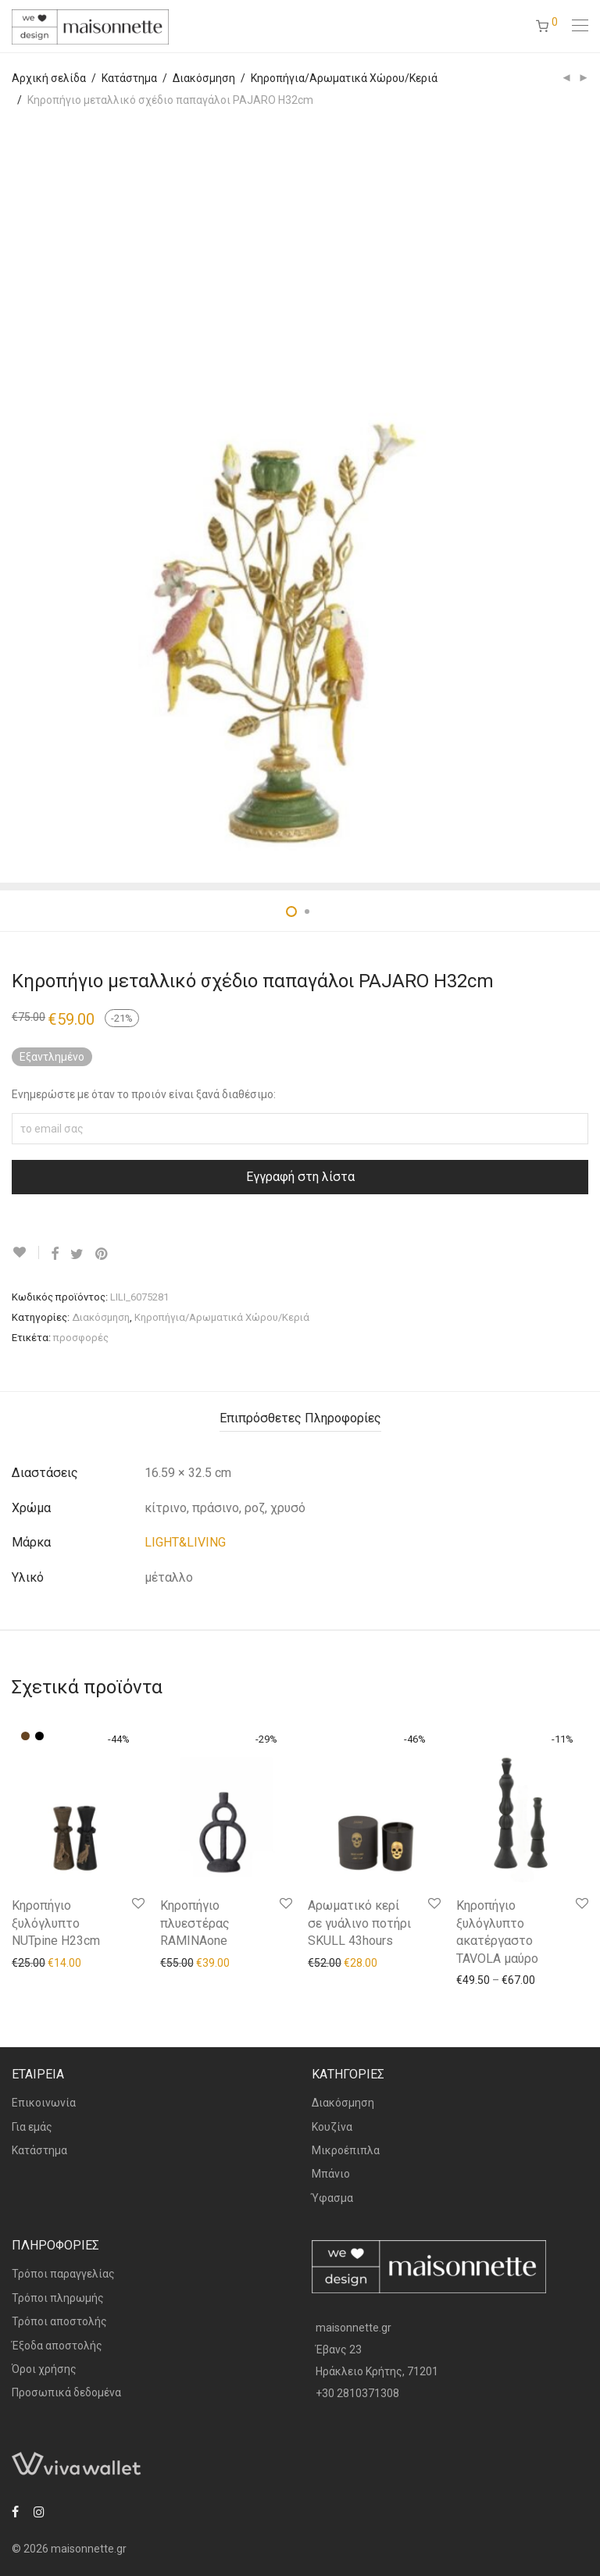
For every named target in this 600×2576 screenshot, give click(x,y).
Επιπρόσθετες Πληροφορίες (300, 1418)
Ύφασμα (332, 2198)
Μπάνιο (331, 2173)
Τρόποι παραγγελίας (63, 2273)
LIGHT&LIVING (185, 1542)
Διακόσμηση (204, 78)
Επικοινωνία (44, 2102)
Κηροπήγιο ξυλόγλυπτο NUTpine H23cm (56, 1923)
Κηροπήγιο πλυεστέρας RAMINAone (195, 1923)
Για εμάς (32, 2127)
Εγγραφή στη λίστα (300, 1176)
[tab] (300, 1419)
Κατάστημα (129, 78)
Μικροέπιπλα (346, 2150)
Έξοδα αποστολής (57, 2345)
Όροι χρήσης (44, 2369)
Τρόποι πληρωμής (58, 2298)
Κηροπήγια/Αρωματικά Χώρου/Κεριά (344, 78)
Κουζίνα (332, 2127)
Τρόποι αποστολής (59, 2321)
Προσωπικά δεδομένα (66, 2392)
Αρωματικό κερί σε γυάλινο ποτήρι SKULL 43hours (359, 1923)
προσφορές (81, 1337)
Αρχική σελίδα (49, 78)
